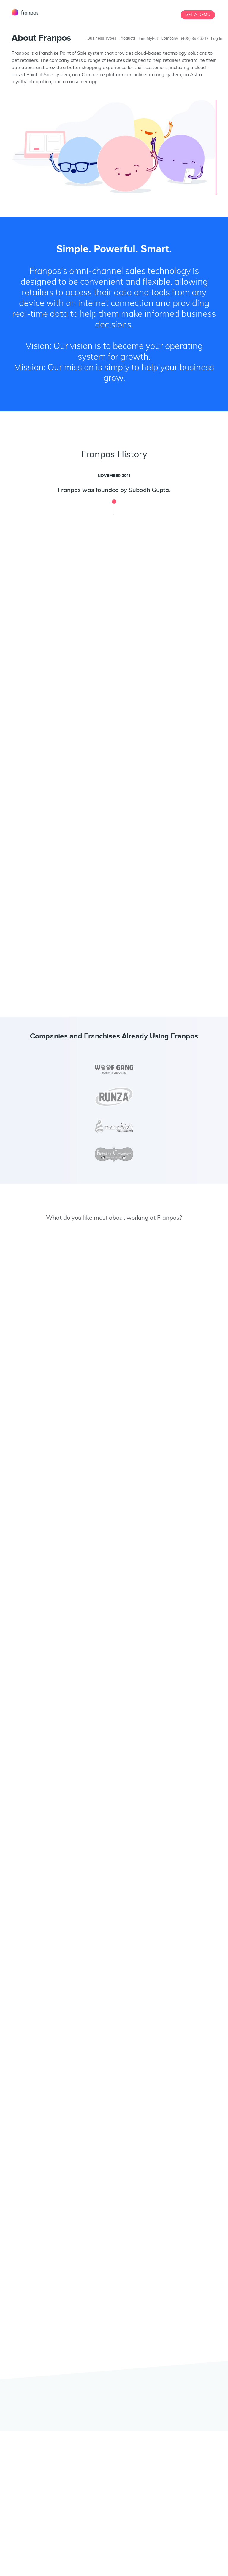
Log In (216, 38)
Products (127, 38)
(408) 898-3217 (194, 38)
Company (169, 38)
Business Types (101, 38)
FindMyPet (148, 38)
